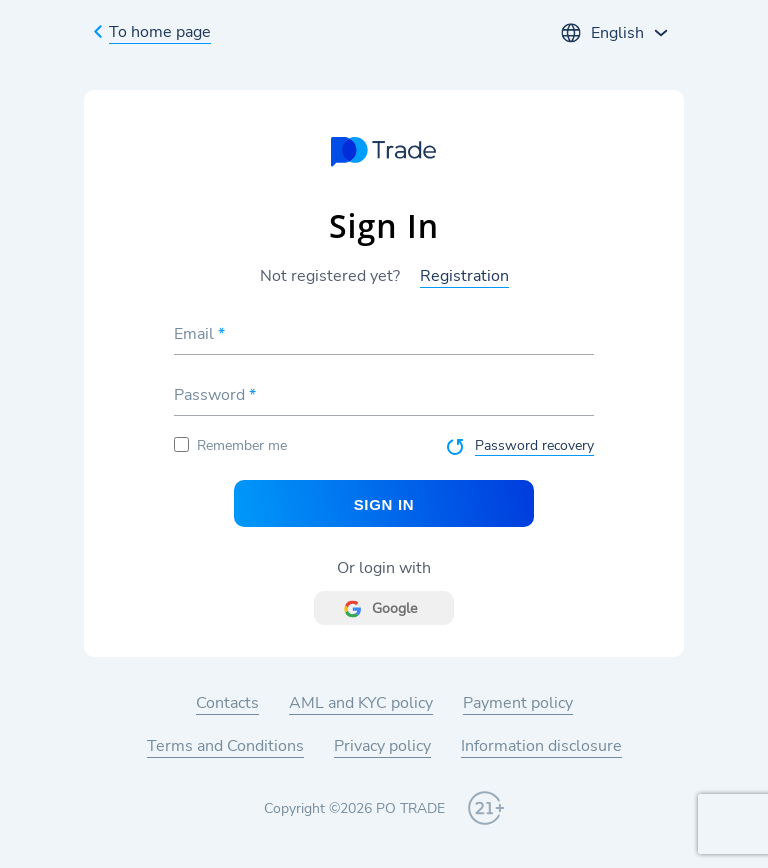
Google (394, 608)
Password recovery (534, 445)
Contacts (227, 703)
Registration (464, 276)
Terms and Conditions (225, 746)
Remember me (230, 445)
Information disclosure (541, 746)
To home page (160, 32)
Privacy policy (382, 746)
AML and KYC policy (361, 703)
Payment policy (518, 703)
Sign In (384, 504)
